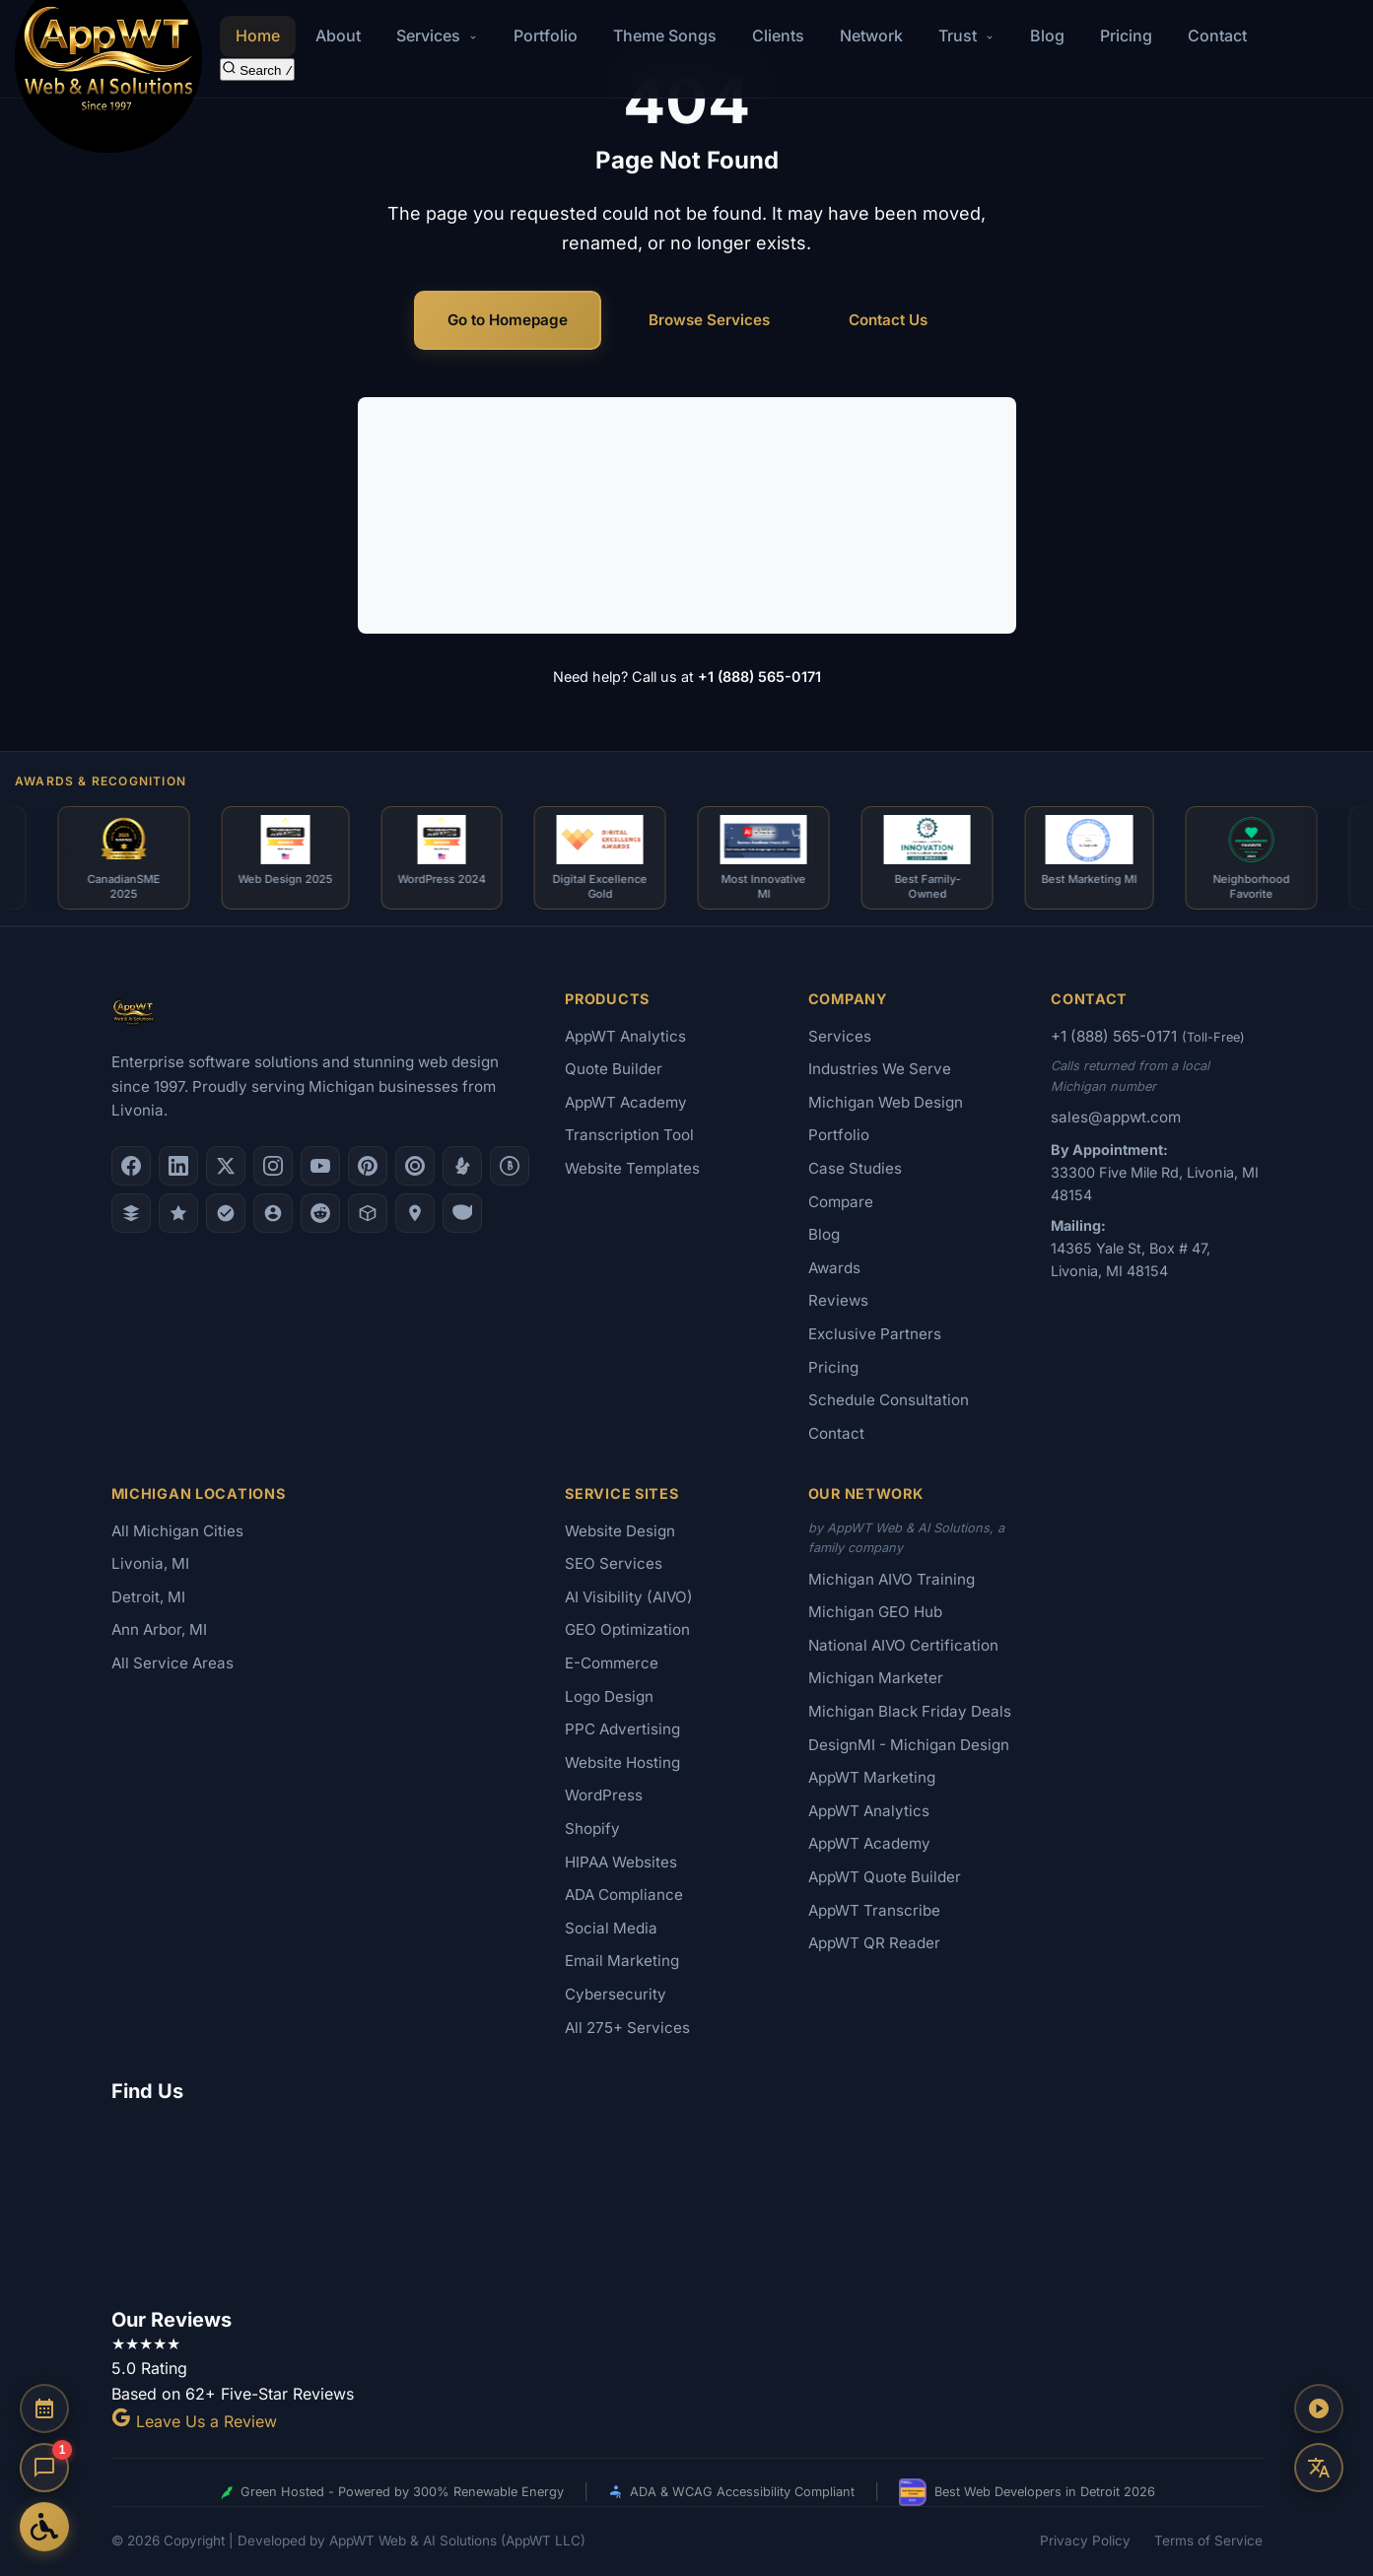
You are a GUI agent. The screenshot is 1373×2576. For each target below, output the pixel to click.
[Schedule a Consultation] (44, 2408)
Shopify (592, 1828)
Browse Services (709, 319)
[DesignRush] (131, 1213)
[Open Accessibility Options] (44, 2526)
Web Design (434, 478)
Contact (1217, 35)
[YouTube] (320, 1166)
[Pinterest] (367, 1166)
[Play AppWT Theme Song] (1318, 2408)
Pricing (1126, 35)
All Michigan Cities (177, 1531)
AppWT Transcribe (874, 1910)
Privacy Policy (1085, 2540)
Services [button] (437, 35)
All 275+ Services (627, 2027)
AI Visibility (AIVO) (760, 552)
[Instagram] (273, 1166)
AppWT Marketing (871, 1777)
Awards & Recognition (100, 781)
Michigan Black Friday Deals (909, 1711)
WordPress (604, 1795)
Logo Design (436, 552)
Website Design (620, 1531)
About (338, 35)
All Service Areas (172, 1663)
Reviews (838, 1300)
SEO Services (742, 478)
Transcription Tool (629, 1134)
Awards (834, 1267)
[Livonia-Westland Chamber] (367, 1213)
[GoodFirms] (178, 1213)
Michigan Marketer (875, 1677)
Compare (840, 1201)
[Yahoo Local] (462, 1213)
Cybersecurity (615, 1994)
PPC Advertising (622, 1729)
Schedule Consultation (888, 1399)
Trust (966, 35)
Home (258, 35)
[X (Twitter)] (225, 1166)
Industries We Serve (879, 1068)
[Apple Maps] (415, 1213)
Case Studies (855, 1168)
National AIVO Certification (903, 1645)
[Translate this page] (1318, 2467)
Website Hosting (622, 1762)
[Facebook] (131, 1166)
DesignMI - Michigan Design (908, 1744)
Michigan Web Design (885, 1102)
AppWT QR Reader (874, 1942)
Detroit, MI (148, 1597)
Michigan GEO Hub (875, 1611)
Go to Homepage (507, 319)
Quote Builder (613, 1068)
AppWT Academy (626, 1102)
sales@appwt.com (1116, 1117)
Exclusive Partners (874, 1333)
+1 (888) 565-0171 (759, 676)
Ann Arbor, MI (159, 1629)
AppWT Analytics (625, 1036)
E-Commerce (742, 514)
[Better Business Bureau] (509, 1166)
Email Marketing (622, 1960)
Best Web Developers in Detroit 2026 (1027, 2492)
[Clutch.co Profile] (415, 1166)
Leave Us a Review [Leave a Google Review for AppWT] (194, 2421)
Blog (1047, 35)
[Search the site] (258, 69)
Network (871, 35)
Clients (778, 35)
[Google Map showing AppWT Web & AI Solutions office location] (687, 2201)
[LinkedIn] (178, 1166)
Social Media (611, 1928)
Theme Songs (665, 35)
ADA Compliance (624, 1894)
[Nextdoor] (225, 1213)
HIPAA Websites (621, 1862)
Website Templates (632, 1168)
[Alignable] (273, 1213)
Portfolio (546, 35)
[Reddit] (320, 1213)
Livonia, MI (150, 1563)
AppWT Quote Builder (884, 1876)
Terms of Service (1208, 2540)
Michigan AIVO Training (891, 1579)
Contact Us (888, 319)
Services (839, 1036)
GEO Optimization (627, 1629)
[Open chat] (44, 2467)
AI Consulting (438, 514)
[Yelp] (462, 1166)
